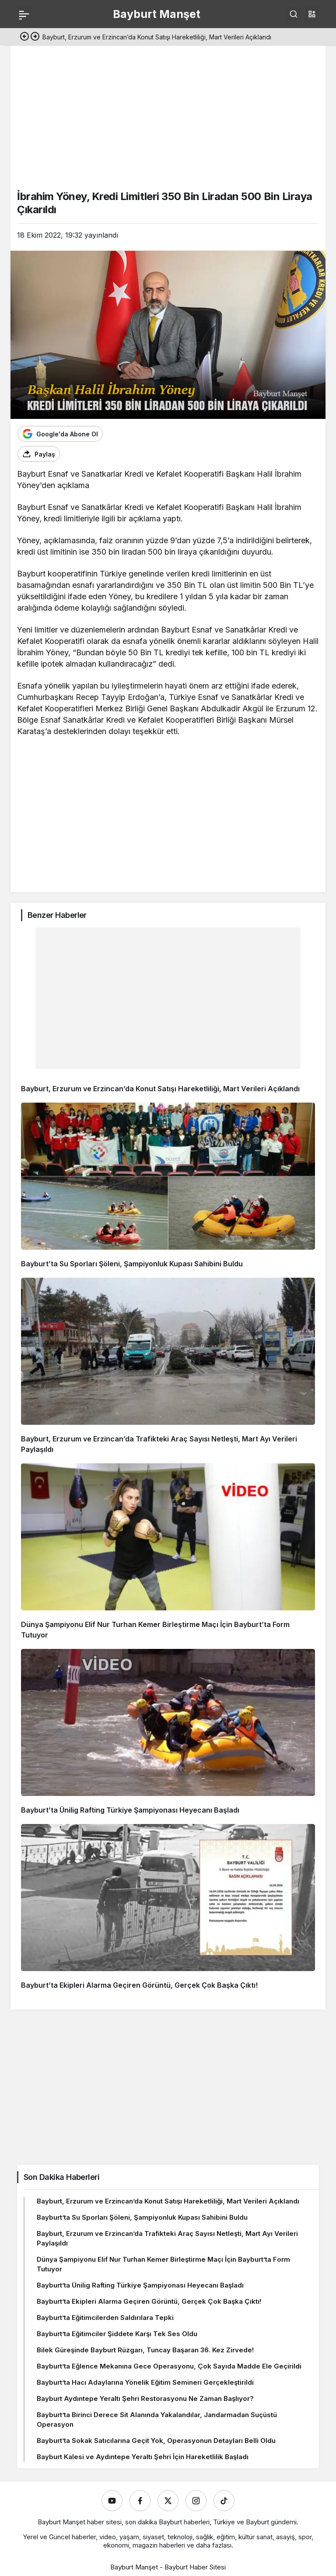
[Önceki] (24, 37)
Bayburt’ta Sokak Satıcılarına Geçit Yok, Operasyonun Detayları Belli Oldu (156, 2440)
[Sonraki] (35, 37)
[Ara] (294, 14)
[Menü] (24, 14)
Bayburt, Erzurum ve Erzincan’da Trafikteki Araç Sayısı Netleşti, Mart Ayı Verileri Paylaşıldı (167, 2238)
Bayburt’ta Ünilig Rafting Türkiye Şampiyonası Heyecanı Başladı (130, 1810)
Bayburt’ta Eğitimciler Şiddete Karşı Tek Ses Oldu (117, 2334)
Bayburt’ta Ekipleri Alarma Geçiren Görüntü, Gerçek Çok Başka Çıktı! (139, 1985)
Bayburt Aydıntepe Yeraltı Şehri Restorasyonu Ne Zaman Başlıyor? (145, 2398)
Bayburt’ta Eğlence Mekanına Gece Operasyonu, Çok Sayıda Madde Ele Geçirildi (169, 2366)
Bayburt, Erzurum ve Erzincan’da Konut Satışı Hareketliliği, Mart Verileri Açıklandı (160, 1088)
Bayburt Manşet (156, 14)
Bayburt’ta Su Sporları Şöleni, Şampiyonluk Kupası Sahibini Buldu (132, 1263)
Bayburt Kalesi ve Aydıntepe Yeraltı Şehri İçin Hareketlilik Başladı (142, 2457)
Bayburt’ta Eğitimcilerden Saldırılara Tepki (105, 2317)
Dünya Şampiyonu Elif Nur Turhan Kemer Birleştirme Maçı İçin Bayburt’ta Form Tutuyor (163, 2264)
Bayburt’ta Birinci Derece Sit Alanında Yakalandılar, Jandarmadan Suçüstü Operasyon (157, 2419)
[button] (312, 14)
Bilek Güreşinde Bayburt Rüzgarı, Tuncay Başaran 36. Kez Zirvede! (145, 2350)
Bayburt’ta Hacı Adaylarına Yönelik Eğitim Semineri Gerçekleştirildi (145, 2382)
